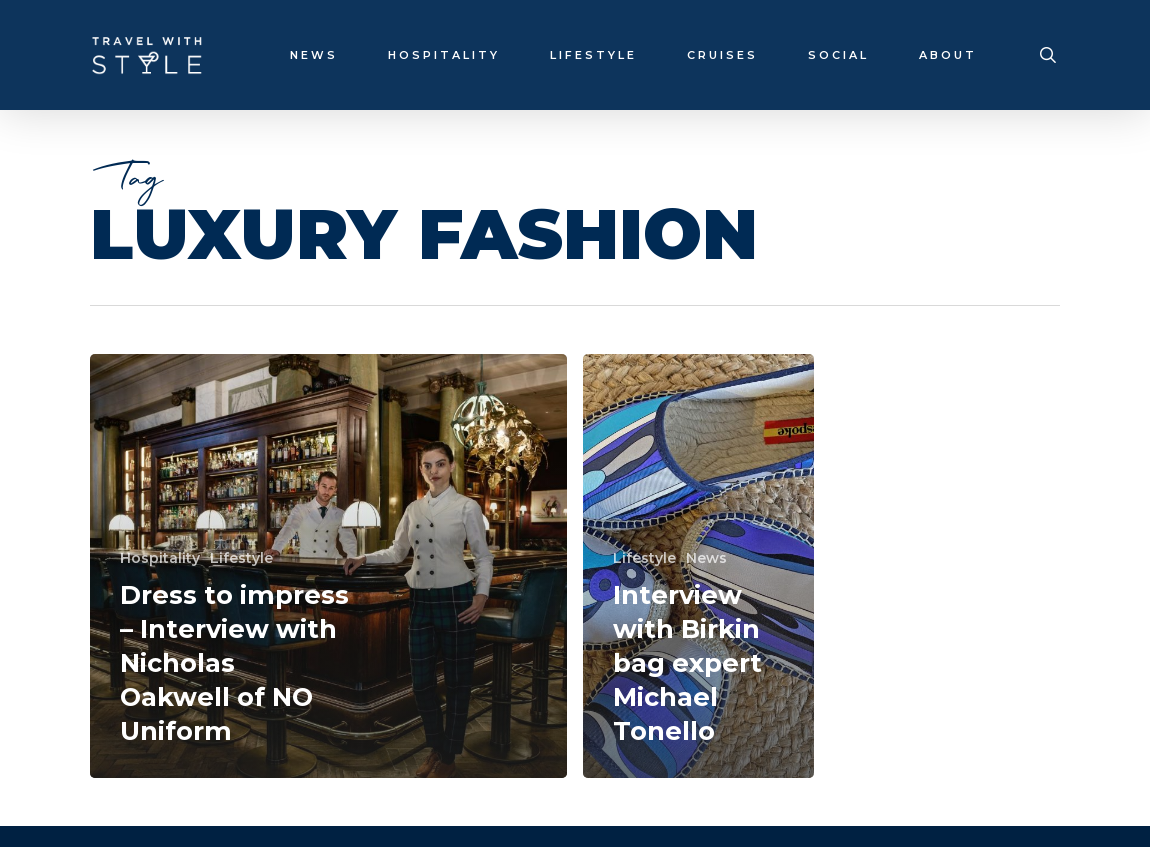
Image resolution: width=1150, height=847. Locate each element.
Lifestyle (241, 558)
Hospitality (160, 558)
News (706, 558)
